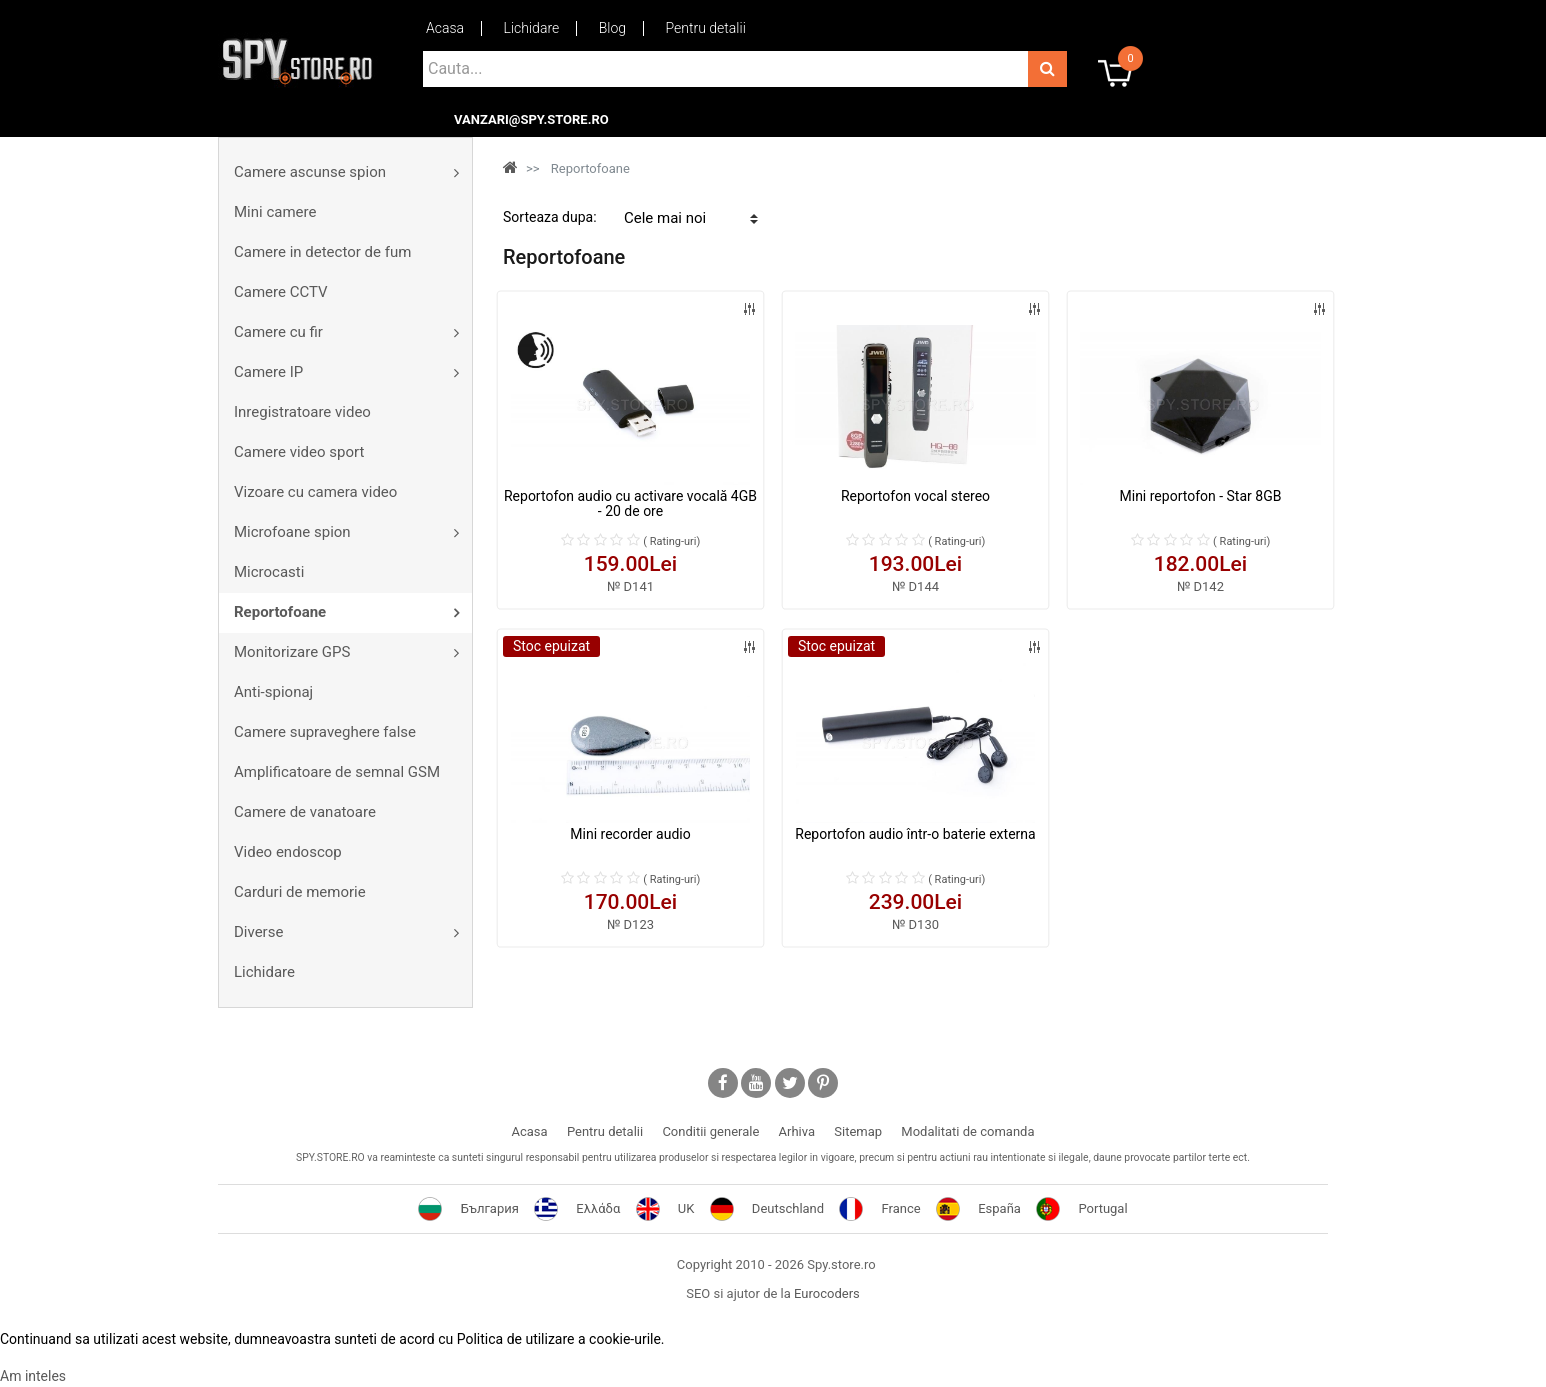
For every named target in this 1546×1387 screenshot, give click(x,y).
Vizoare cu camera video (315, 492)
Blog (612, 28)
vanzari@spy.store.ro (531, 120)
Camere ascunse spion (310, 172)
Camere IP (268, 372)
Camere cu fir (278, 332)
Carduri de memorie (300, 892)
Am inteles (33, 1376)
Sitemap (858, 1131)
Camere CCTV (281, 292)
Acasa (445, 28)
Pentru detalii (706, 28)
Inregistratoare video (302, 412)
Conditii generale (710, 1131)
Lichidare (532, 28)
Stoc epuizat (551, 646)
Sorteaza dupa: (550, 217)
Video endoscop (288, 852)
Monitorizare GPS (292, 652)
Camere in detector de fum (322, 252)
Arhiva (797, 1131)
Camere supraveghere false (325, 732)
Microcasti (269, 572)
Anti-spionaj (273, 692)
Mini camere (275, 212)
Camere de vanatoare (305, 812)
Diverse (258, 932)
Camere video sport (299, 452)
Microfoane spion (292, 532)
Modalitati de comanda (967, 1131)
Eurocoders (827, 1293)
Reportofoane (280, 612)
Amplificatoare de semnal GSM (337, 772)
